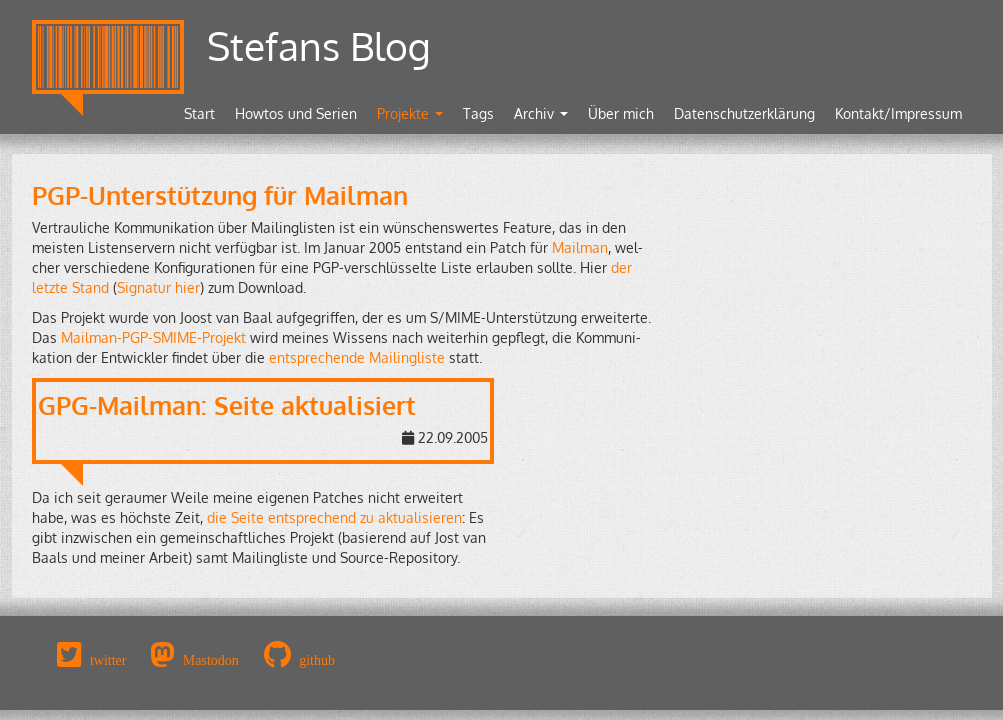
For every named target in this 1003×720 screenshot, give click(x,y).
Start (199, 113)
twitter (108, 660)
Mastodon (211, 660)
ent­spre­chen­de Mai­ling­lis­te (357, 357)
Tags (478, 113)
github (317, 660)
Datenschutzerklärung (744, 113)
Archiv (541, 113)
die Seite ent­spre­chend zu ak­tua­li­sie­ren (334, 517)
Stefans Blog (319, 45)
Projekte (410, 113)
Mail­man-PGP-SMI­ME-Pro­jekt (153, 337)
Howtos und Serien (296, 113)
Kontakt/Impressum (898, 113)
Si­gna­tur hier (158, 287)
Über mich (621, 113)
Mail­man (580, 247)
